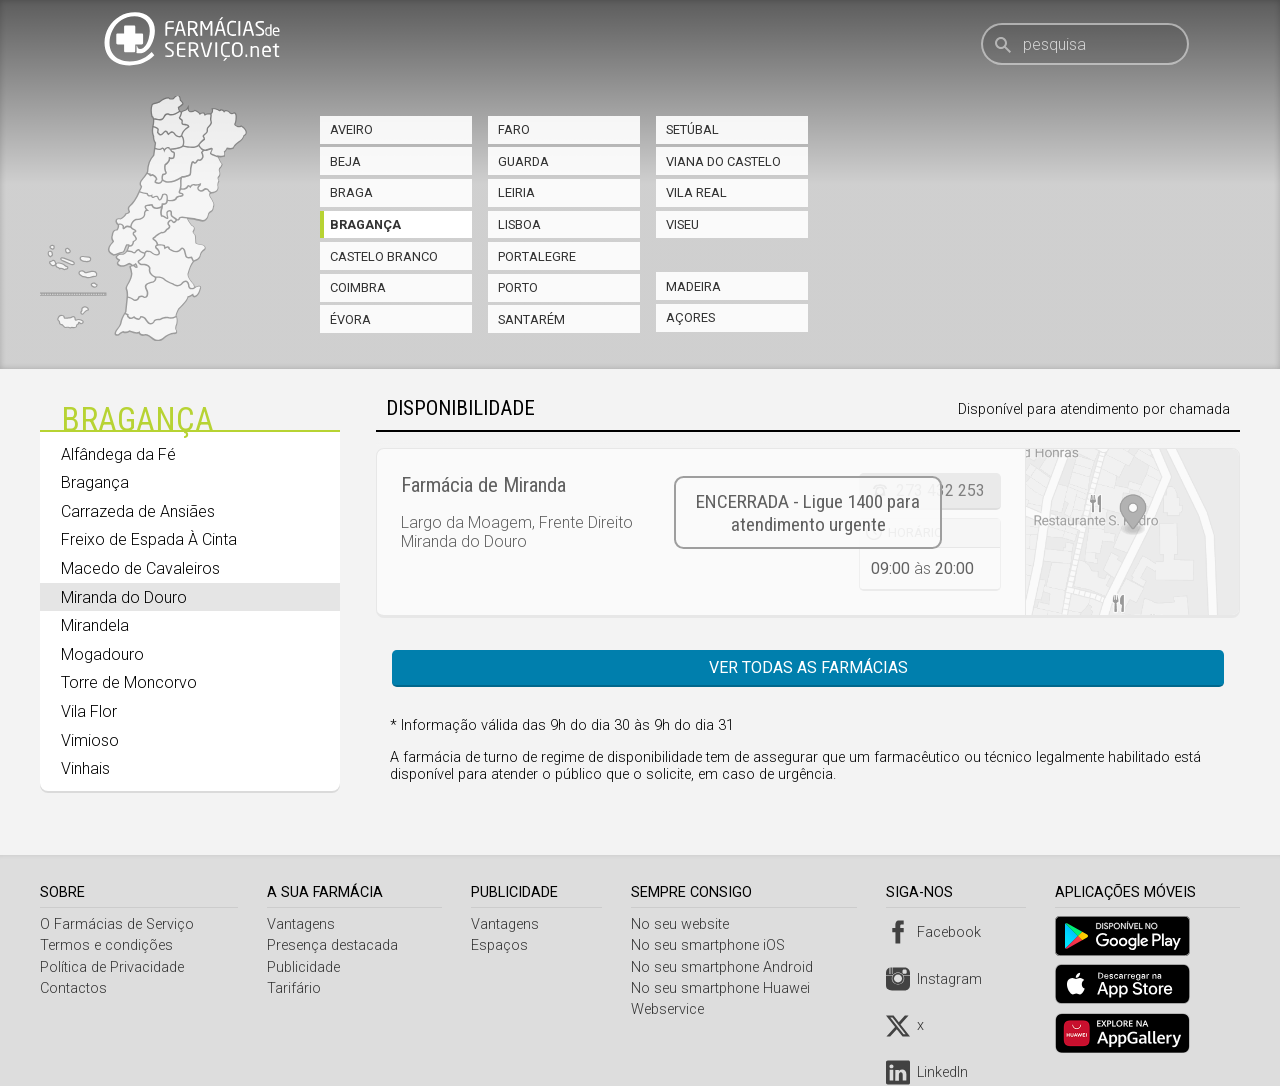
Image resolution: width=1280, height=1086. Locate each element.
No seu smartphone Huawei (725, 988)
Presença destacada (334, 945)
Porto (518, 287)
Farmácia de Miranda (483, 485)
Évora (350, 319)
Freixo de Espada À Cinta (149, 539)
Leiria (516, 192)
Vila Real (696, 192)
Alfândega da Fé (118, 454)
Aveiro (351, 129)
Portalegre (537, 256)
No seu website (685, 924)
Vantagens (303, 924)
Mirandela (95, 625)
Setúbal (692, 129)
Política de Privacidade (112, 967)
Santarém (531, 319)
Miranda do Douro (124, 597)
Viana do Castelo (723, 161)
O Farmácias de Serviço (117, 924)
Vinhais (85, 768)
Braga (351, 192)
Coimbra (358, 287)
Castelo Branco (384, 256)
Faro (514, 129)
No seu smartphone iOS (713, 945)
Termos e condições (106, 945)
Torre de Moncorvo (129, 682)
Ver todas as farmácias (808, 667)
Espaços (502, 945)
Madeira (693, 286)
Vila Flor (89, 711)
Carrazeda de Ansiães (138, 511)
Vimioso (90, 740)
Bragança (365, 224)
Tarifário (296, 988)
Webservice (672, 1009)
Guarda (523, 161)
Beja (345, 161)
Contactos (73, 988)
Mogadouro (102, 654)
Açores (690, 317)
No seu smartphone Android (727, 967)
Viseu (682, 224)
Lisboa (519, 224)
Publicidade (305, 967)
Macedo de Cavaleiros (140, 568)
